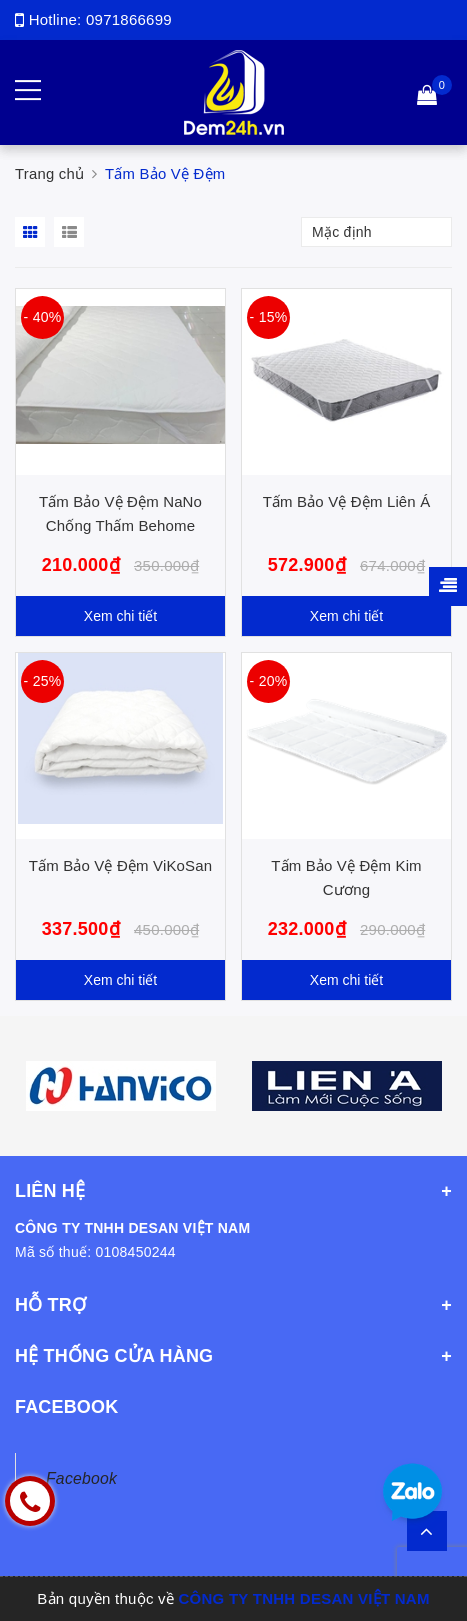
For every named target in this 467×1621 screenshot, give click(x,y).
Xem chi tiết (120, 616)
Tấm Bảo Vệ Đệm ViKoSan (120, 865)
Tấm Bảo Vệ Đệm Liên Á (347, 501)
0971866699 (129, 19)
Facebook (81, 1478)
